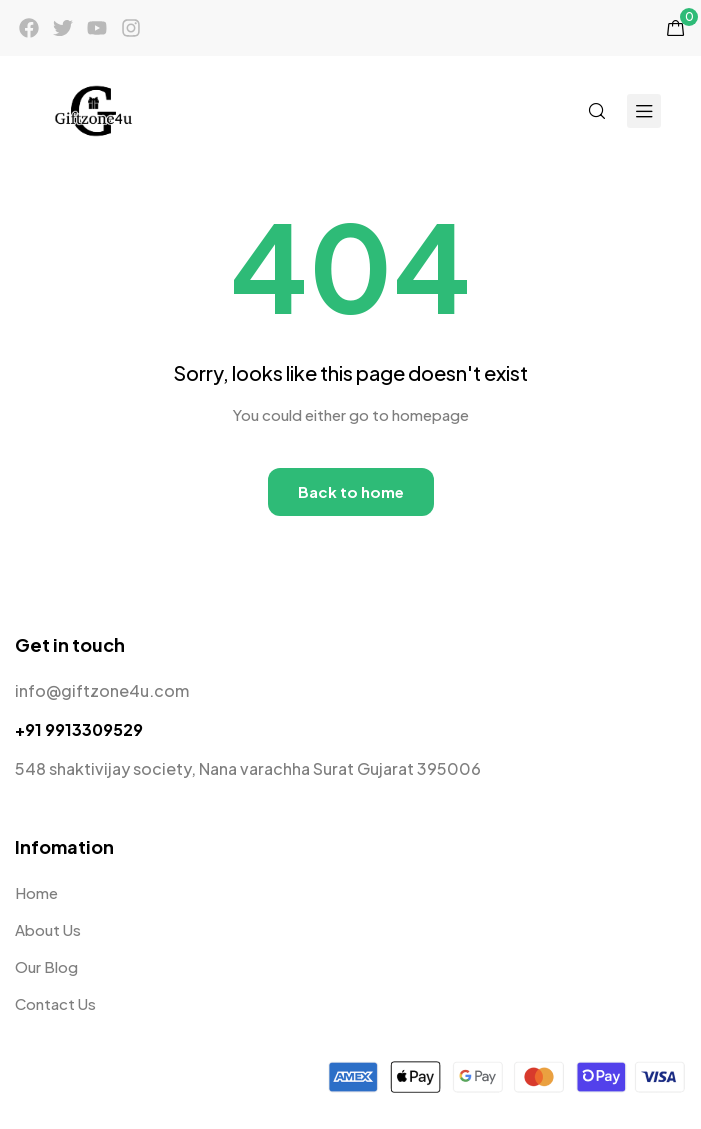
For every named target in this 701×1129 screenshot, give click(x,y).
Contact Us (55, 1003)
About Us (48, 929)
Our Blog (46, 966)
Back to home (351, 491)
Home (36, 892)
